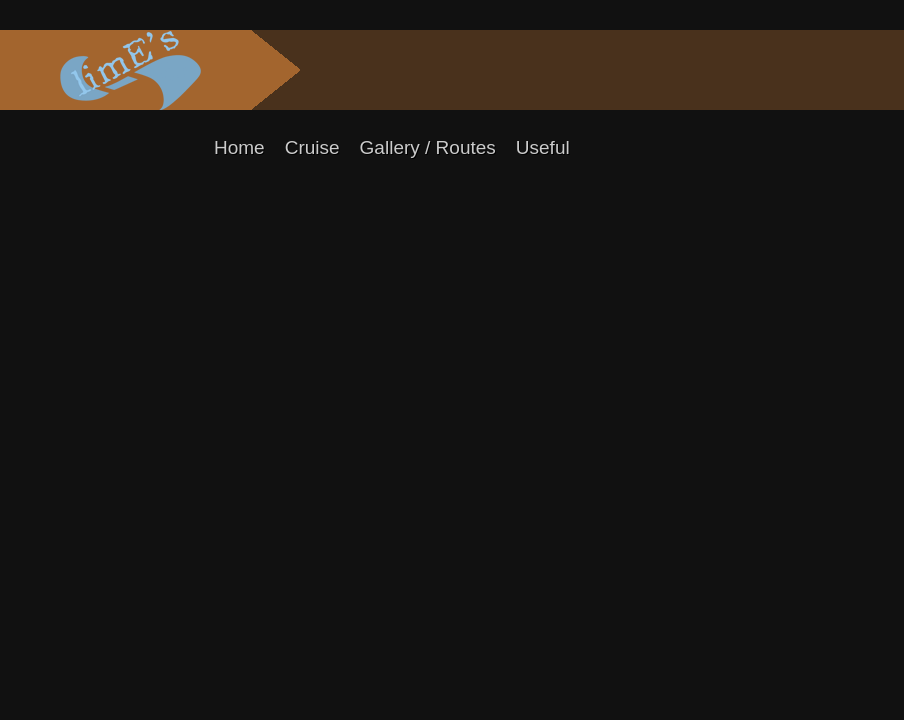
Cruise (312, 147)
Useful (543, 147)
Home (239, 147)
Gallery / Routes (428, 147)
